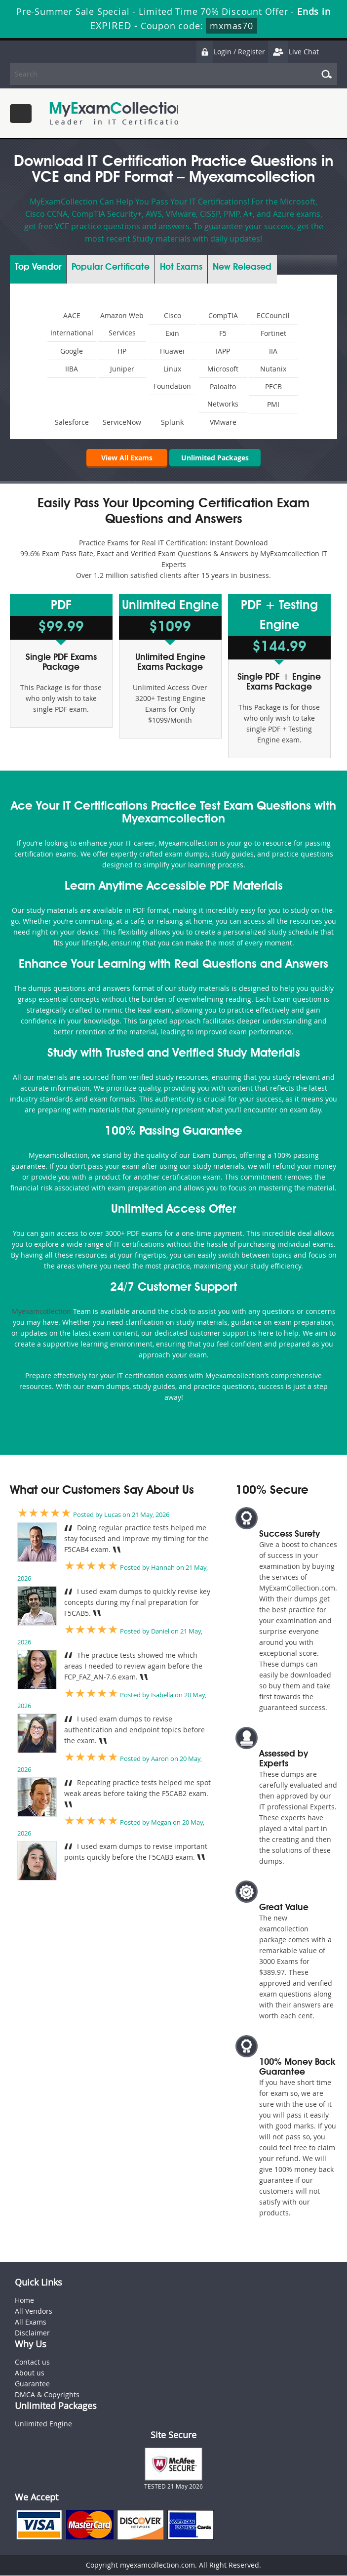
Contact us (32, 2362)
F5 (223, 333)
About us (29, 2373)
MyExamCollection (117, 113)
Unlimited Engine (43, 2424)
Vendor (38, 267)
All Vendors (33, 2311)
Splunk (172, 422)
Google (71, 351)
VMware (223, 422)
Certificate (111, 267)
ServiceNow (122, 422)
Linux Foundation (172, 377)
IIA (273, 351)
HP (121, 351)
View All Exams (124, 457)
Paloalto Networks (222, 395)
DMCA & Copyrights (47, 2395)
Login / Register (230, 52)
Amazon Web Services (122, 324)
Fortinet (273, 333)
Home (24, 2300)
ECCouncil (273, 315)
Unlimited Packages (215, 457)
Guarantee (32, 2384)
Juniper (122, 368)
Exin (172, 333)
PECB (273, 386)
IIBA (71, 368)
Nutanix (273, 368)
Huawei (172, 351)
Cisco (172, 315)
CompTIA (223, 315)
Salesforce (72, 422)
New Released (242, 267)
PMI (273, 404)
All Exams (30, 2322)
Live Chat (293, 52)
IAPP (223, 351)
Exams (181, 267)
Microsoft (222, 368)
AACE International (71, 324)
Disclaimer (32, 2333)
